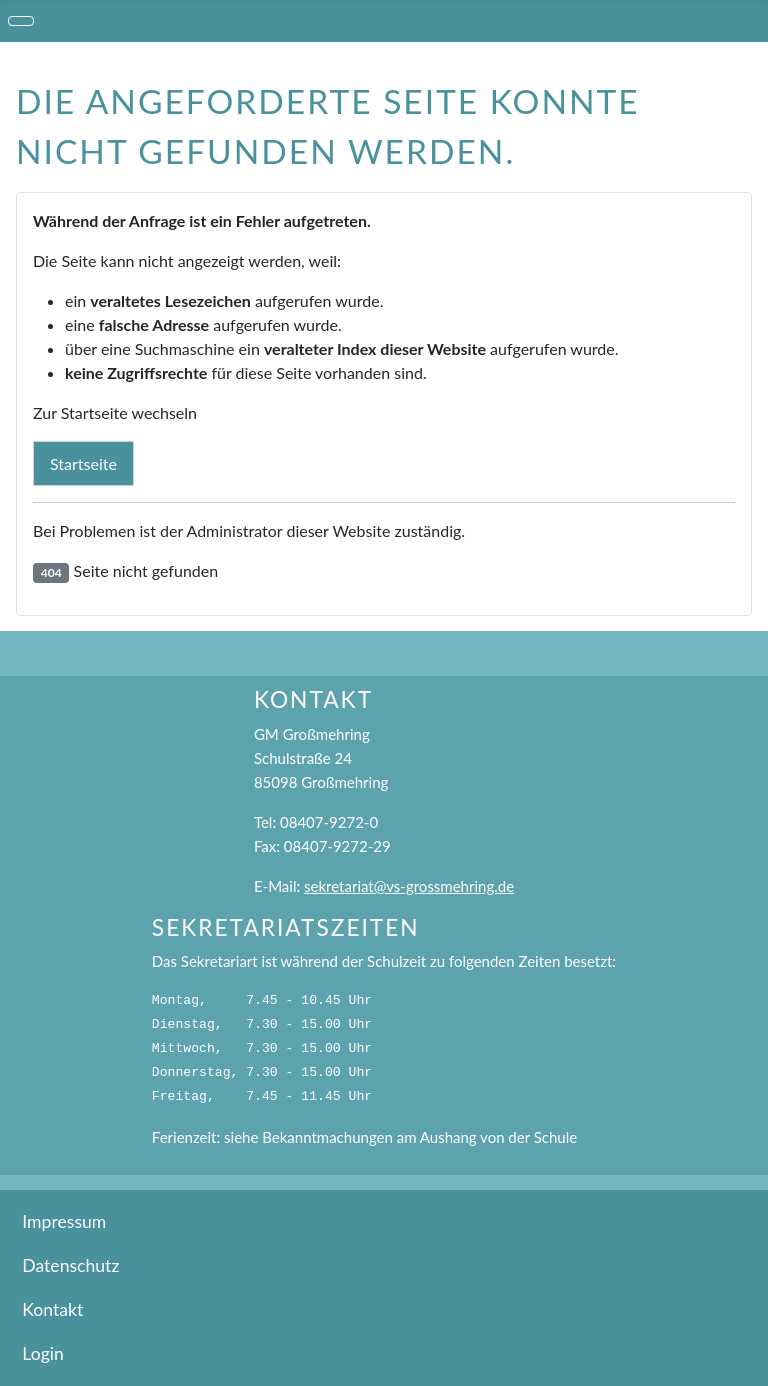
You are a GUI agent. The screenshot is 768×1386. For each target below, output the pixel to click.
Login (43, 1353)
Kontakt (52, 1309)
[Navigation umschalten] (21, 21)
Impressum (64, 1221)
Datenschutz (70, 1265)
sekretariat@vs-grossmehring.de (409, 886)
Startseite (83, 463)
